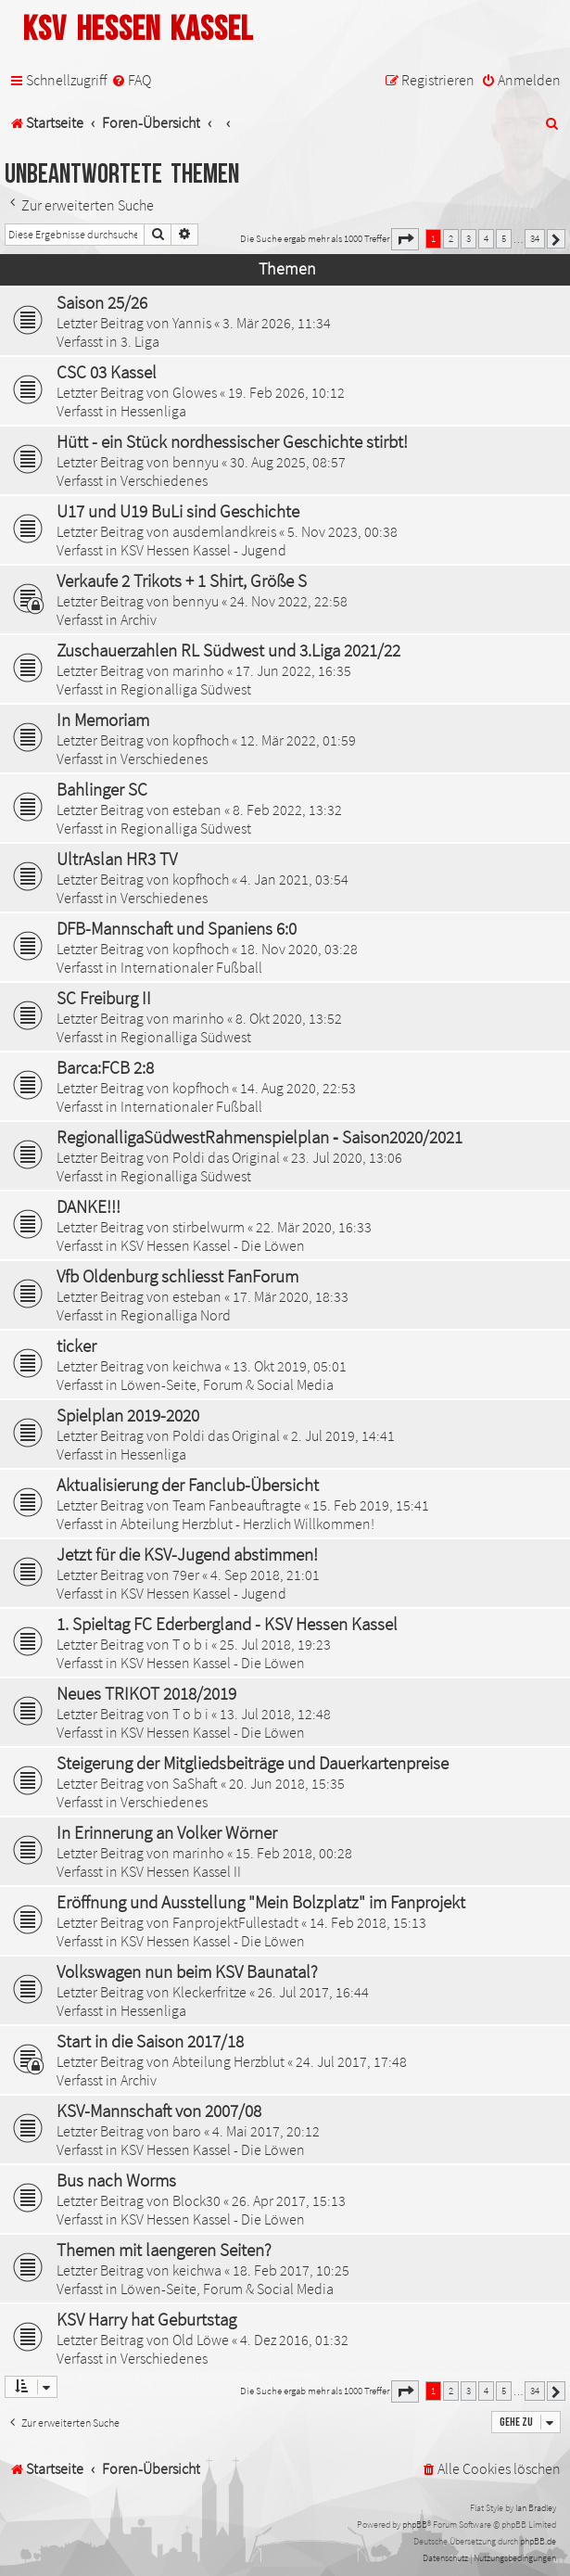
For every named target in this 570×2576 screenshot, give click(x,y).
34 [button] (534, 238)
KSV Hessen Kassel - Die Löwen (212, 1245)
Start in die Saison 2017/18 (150, 2041)
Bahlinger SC (102, 789)
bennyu (195, 462)
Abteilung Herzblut (228, 2061)
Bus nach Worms (116, 2180)
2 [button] (451, 238)
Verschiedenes (164, 480)
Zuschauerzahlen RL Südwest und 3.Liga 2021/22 (228, 650)
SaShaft (195, 1783)
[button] (405, 239)
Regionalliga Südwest (185, 689)
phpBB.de (538, 2541)
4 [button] (486, 238)
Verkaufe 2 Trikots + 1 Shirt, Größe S (182, 580)
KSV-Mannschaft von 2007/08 (159, 2110)
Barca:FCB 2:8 (105, 1067)
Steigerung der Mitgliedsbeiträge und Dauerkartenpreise (253, 1763)
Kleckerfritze (209, 1992)
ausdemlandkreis (224, 531)
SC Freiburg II (104, 998)
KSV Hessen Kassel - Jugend (203, 550)
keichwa (197, 1366)
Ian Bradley (535, 2508)
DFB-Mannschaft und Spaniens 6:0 (177, 928)
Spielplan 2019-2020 (128, 1415)
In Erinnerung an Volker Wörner (167, 1832)
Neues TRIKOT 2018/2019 (146, 1693)
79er (185, 1574)
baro (186, 2131)
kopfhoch (200, 740)
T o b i (190, 1644)
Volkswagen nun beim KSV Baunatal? (187, 1971)
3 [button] (468, 238)
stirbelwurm (208, 1227)
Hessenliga (153, 411)
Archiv (138, 619)
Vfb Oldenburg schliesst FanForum (177, 1276)
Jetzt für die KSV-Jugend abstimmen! (187, 1554)
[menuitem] (131, 80)
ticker (76, 1345)
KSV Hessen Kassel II (180, 1871)
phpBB (414, 2525)
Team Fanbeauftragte (236, 1505)
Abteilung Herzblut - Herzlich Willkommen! (247, 1523)
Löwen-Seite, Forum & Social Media (227, 1384)
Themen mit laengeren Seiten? (164, 2249)
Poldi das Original (226, 1157)
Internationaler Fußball (191, 967)
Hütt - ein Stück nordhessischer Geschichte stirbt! (232, 441)
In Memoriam (103, 719)
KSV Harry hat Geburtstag (146, 2319)
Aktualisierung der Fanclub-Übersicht (188, 1484)
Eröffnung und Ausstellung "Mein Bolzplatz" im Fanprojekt (261, 1902)
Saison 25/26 (102, 302)
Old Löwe (200, 2339)
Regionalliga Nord (175, 1315)
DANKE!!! (88, 1206)
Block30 (196, 2200)
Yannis (191, 322)
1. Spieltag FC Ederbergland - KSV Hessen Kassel (227, 1624)
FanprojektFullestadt (235, 1922)
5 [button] (503, 238)
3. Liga (139, 341)
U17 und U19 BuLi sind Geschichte (178, 511)
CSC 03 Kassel (107, 372)
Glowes (194, 392)
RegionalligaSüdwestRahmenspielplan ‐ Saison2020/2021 (259, 1137)
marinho (198, 670)
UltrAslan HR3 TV (117, 859)
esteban (197, 809)
